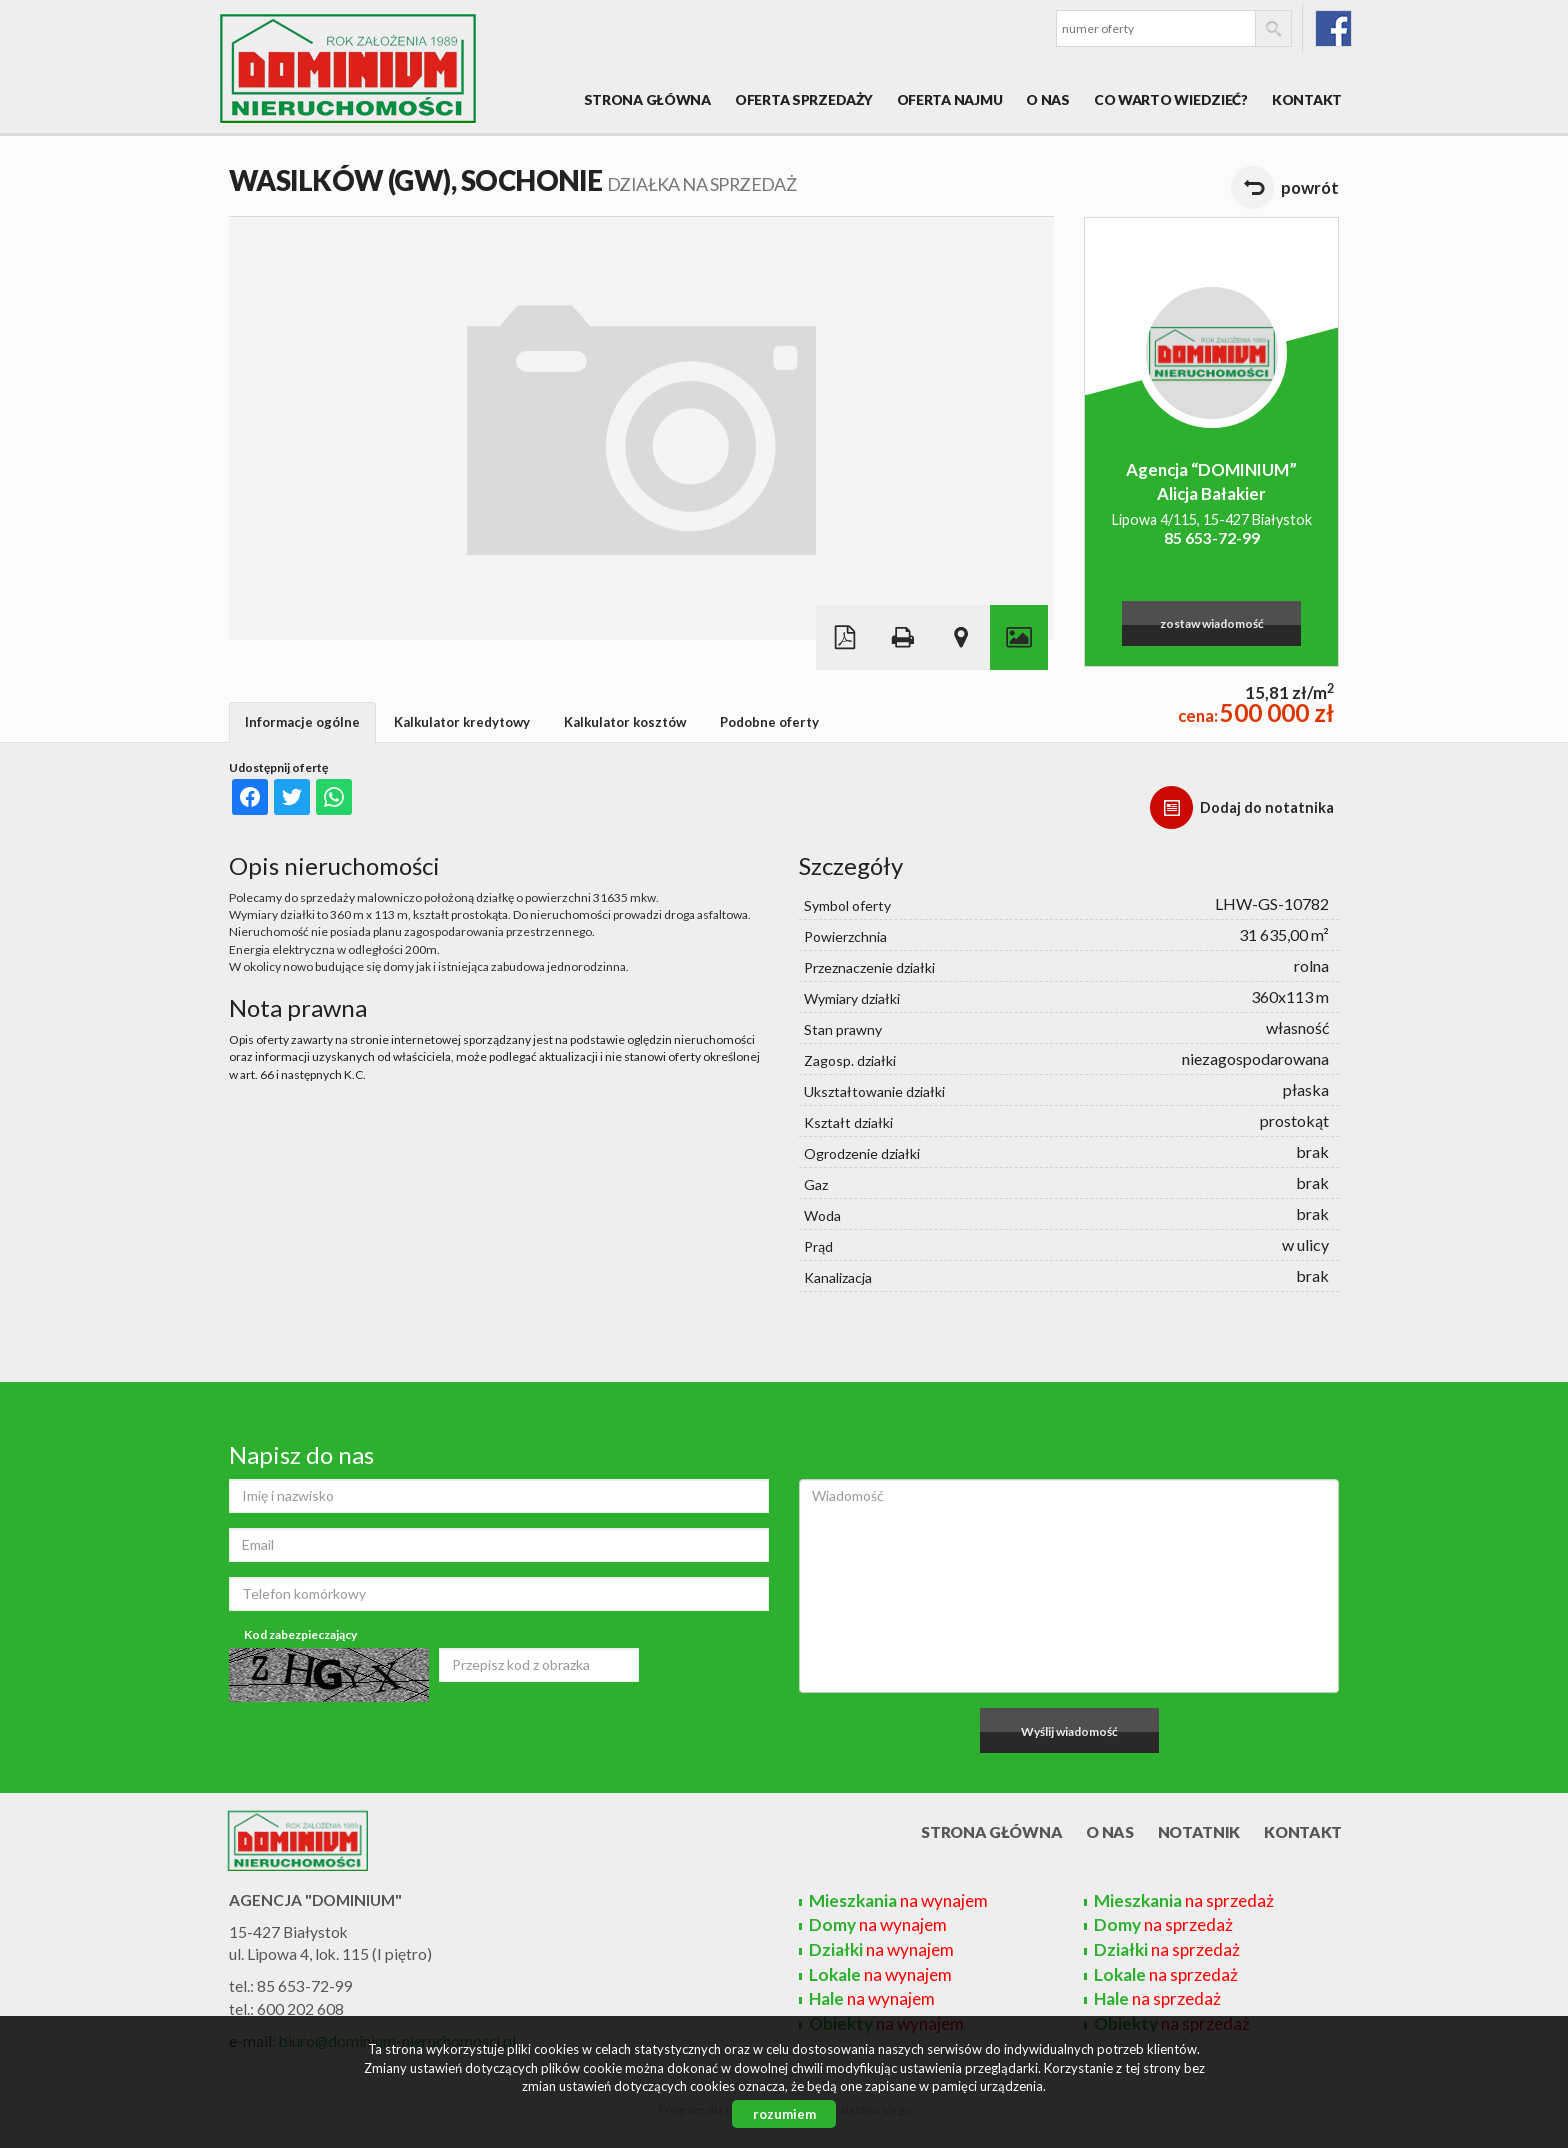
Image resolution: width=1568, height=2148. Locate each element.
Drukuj (903, 637)
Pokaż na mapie (961, 637)
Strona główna (647, 99)
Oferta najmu (950, 99)
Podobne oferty (769, 722)
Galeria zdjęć (1019, 637)
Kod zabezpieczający (300, 1634)
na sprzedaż (1184, 1900)
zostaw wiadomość (1212, 623)
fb (1333, 28)
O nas (1048, 99)
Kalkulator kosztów (625, 722)
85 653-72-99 (1212, 538)
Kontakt (1307, 99)
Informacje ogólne (302, 722)
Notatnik (1199, 1832)
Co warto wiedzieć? (1171, 99)
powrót (1310, 187)
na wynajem (898, 1900)
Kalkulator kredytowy (462, 722)
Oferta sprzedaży (804, 99)
